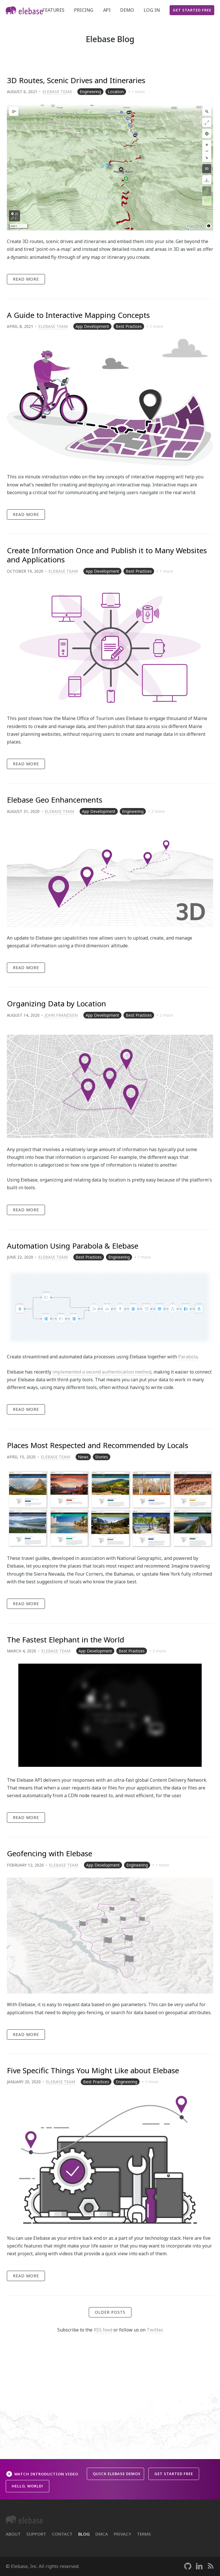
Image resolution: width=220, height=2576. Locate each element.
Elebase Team (57, 91)
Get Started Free (192, 10)
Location (116, 91)
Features (53, 10)
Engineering (90, 91)
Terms (144, 2534)
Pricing (83, 10)
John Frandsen (61, 1015)
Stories (101, 1457)
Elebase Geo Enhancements (54, 800)
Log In (152, 10)
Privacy (122, 2534)
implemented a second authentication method (101, 1372)
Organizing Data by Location (56, 1003)
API (107, 10)
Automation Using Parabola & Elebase (72, 1246)
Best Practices (129, 326)
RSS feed (103, 2330)
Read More (26, 279)
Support (36, 2534)
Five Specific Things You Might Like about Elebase (93, 2070)
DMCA (101, 2534)
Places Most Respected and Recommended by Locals (97, 1445)
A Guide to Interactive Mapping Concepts (78, 315)
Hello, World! (27, 2486)
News (83, 1457)
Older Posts (110, 2312)
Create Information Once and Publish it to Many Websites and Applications (107, 555)
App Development (92, 326)
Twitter (154, 2330)
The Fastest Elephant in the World (65, 1639)
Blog (84, 2534)
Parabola (188, 1356)
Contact (62, 2534)
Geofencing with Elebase (49, 1853)
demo (127, 10)
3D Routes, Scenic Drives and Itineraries (76, 80)
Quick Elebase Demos (117, 2473)
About (13, 2534)
